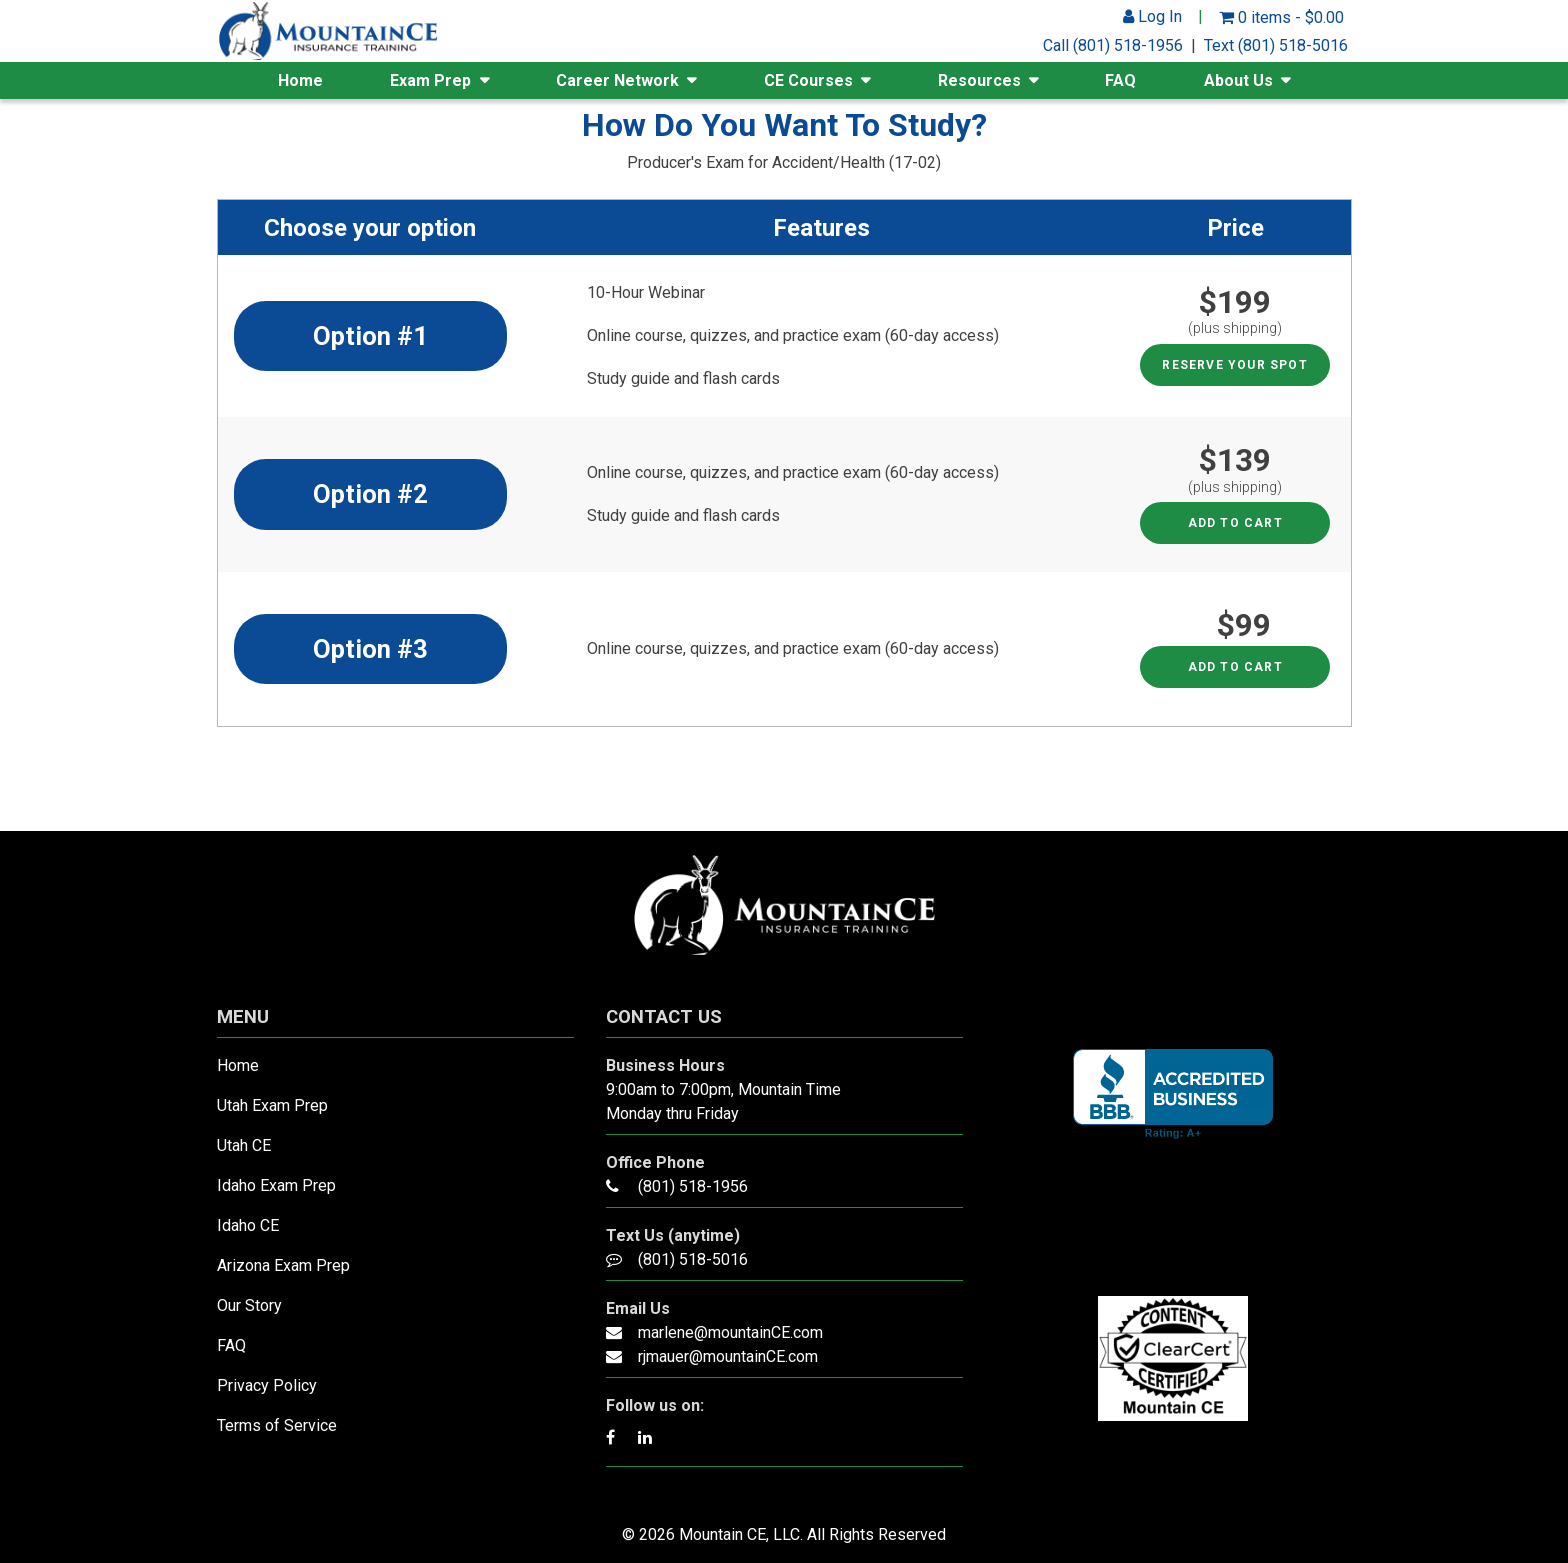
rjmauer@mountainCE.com (728, 1356)
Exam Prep (430, 80)
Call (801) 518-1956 (1113, 45)
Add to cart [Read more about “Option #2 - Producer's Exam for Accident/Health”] (1235, 523)
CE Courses (808, 80)
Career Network (617, 80)
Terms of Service (277, 1425)
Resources (979, 80)
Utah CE (244, 1145)
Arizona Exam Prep (283, 1265)
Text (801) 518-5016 (1276, 45)
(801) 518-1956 (693, 1186)
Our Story (249, 1305)
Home (300, 80)
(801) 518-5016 (693, 1259)
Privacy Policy (267, 1385)
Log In (1152, 16)
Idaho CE (248, 1225)
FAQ (1120, 80)
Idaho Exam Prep (276, 1185)
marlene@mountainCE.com (730, 1332)
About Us (1238, 80)
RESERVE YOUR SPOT (1234, 365)
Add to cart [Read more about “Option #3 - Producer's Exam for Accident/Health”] (1235, 667)
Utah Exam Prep (272, 1105)
